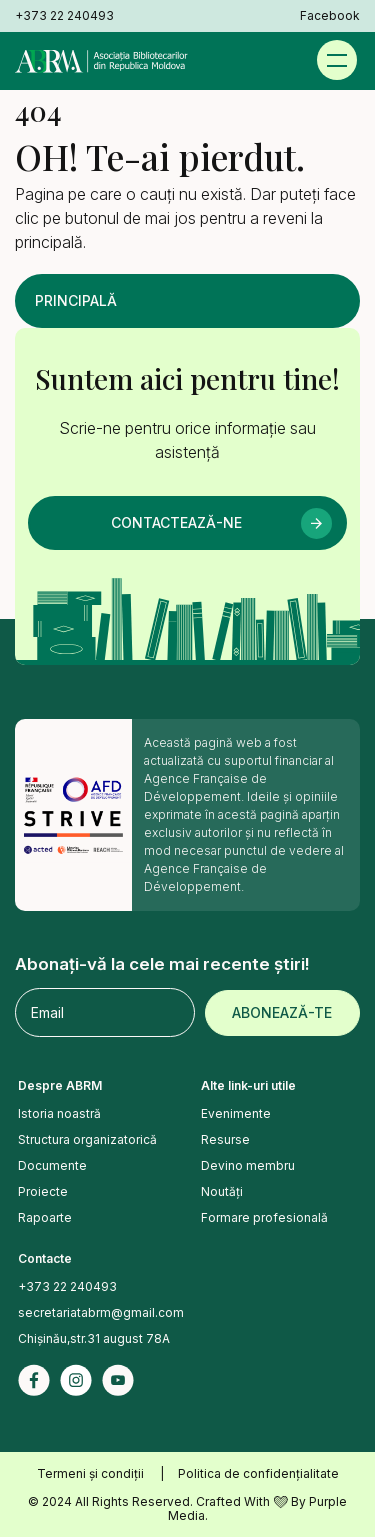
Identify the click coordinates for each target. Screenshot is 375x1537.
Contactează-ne (176, 522)
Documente (52, 1165)
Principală (76, 300)
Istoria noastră (59, 1113)
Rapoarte (45, 1217)
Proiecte (43, 1191)
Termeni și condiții (90, 1473)
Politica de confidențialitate (258, 1473)
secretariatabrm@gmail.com (101, 1312)
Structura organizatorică (87, 1139)
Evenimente (236, 1113)
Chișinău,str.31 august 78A (94, 1338)
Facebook (330, 16)
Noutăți (222, 1191)
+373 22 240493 (64, 16)
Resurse (225, 1139)
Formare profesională (264, 1217)
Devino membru (248, 1165)
